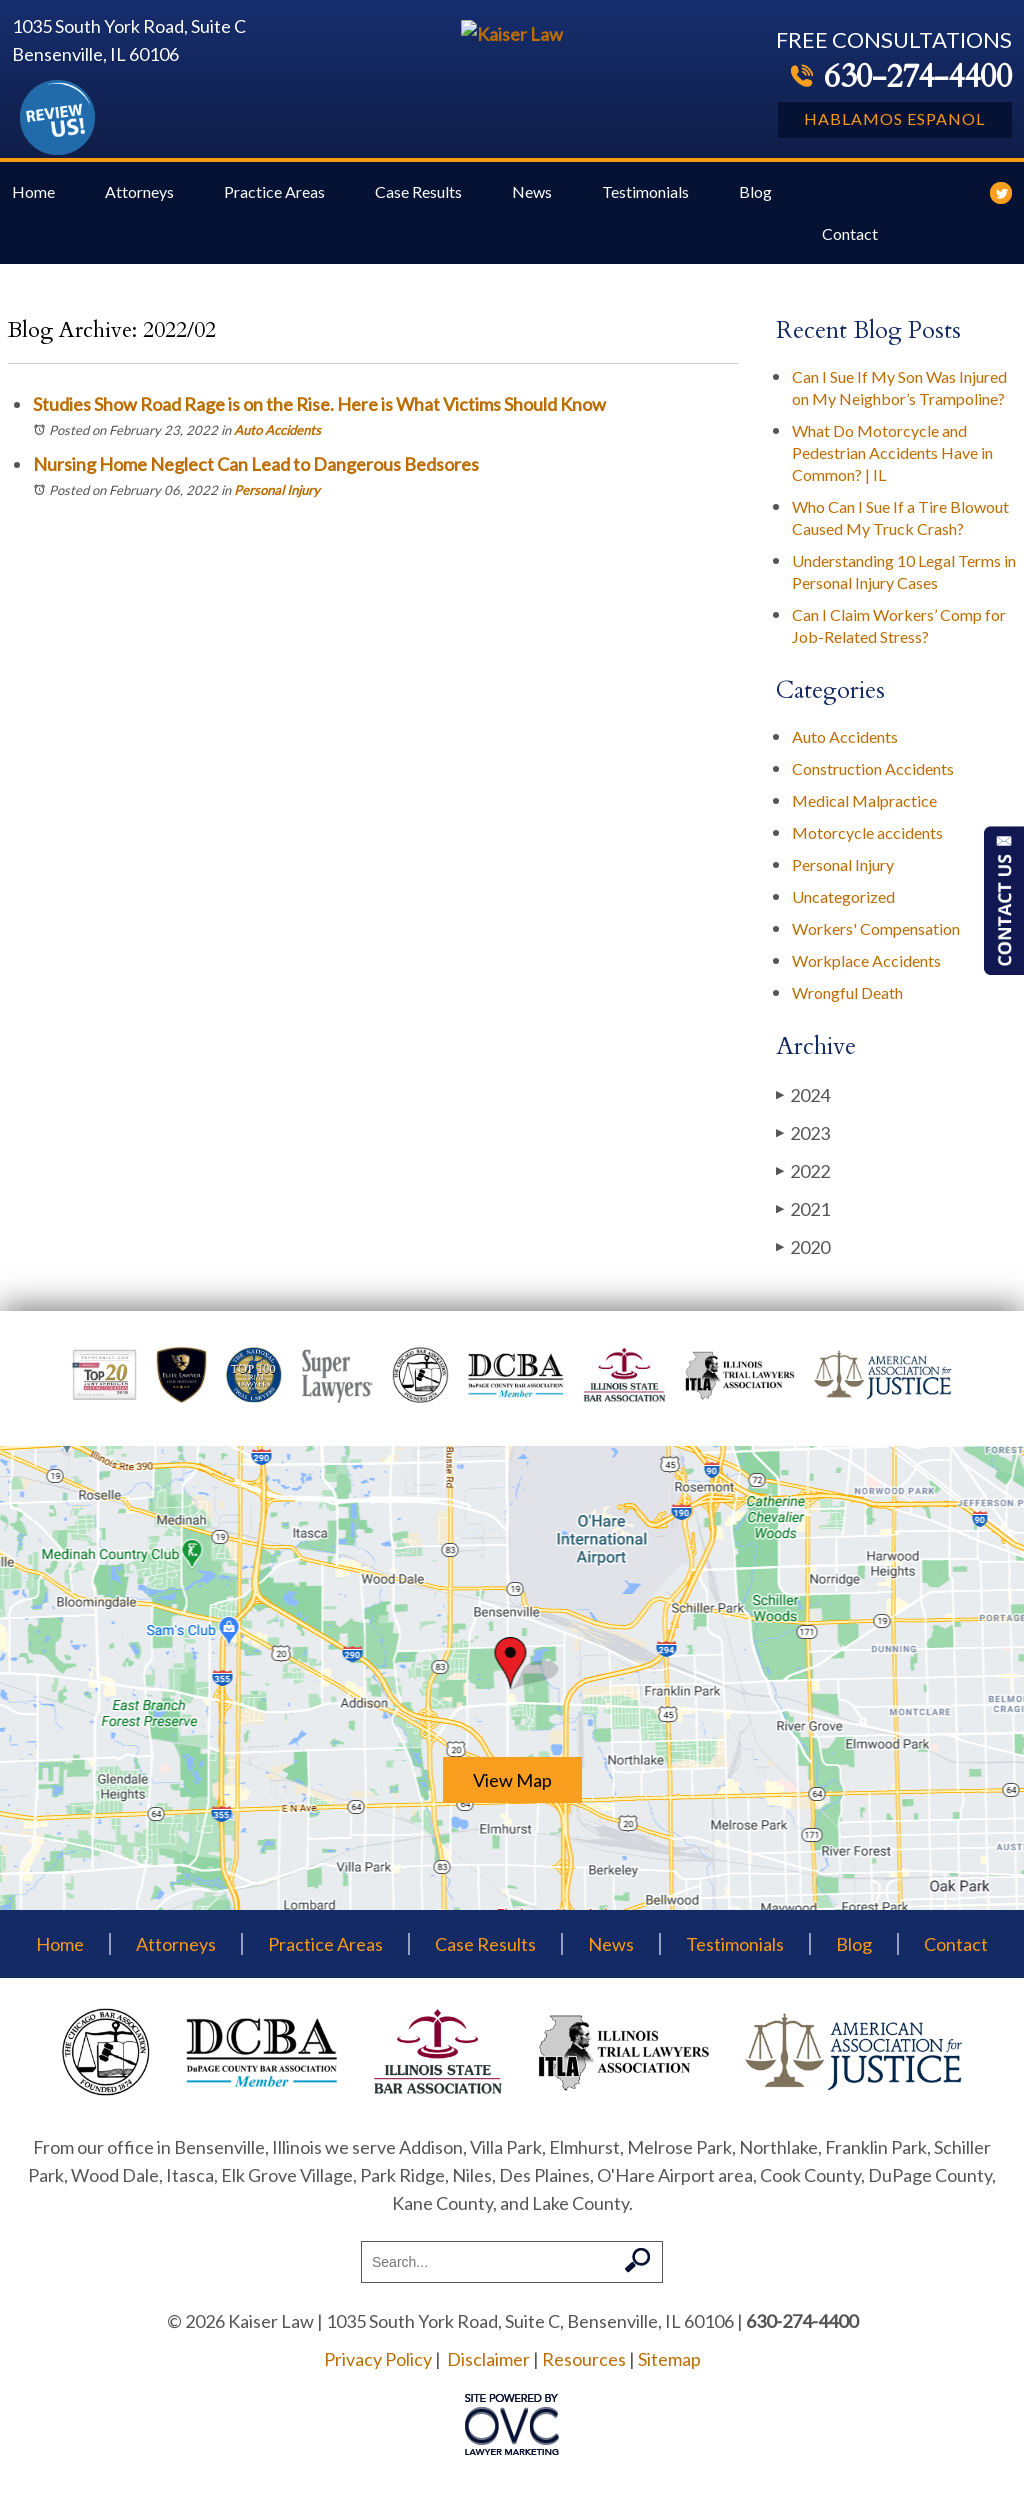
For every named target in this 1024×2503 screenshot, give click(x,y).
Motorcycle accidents (867, 840)
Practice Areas (274, 199)
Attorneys (139, 199)
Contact (850, 241)
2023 (803, 1140)
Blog (755, 199)
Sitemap (669, 2367)
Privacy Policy (378, 2367)
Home (33, 199)
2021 (803, 1216)
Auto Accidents (277, 438)
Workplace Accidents (866, 968)
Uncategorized (843, 904)
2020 (803, 1254)
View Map (512, 1788)
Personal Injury (277, 498)
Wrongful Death (847, 1000)
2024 (803, 1102)
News (532, 199)
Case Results (418, 199)
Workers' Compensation (876, 936)
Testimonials (645, 199)
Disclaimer (488, 2367)
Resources (584, 2367)
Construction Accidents (873, 776)
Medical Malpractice (864, 808)
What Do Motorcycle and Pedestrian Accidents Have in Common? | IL (892, 460)
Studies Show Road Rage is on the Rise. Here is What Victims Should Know (319, 412)
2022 (803, 1178)
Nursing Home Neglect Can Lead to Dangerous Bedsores (256, 472)
